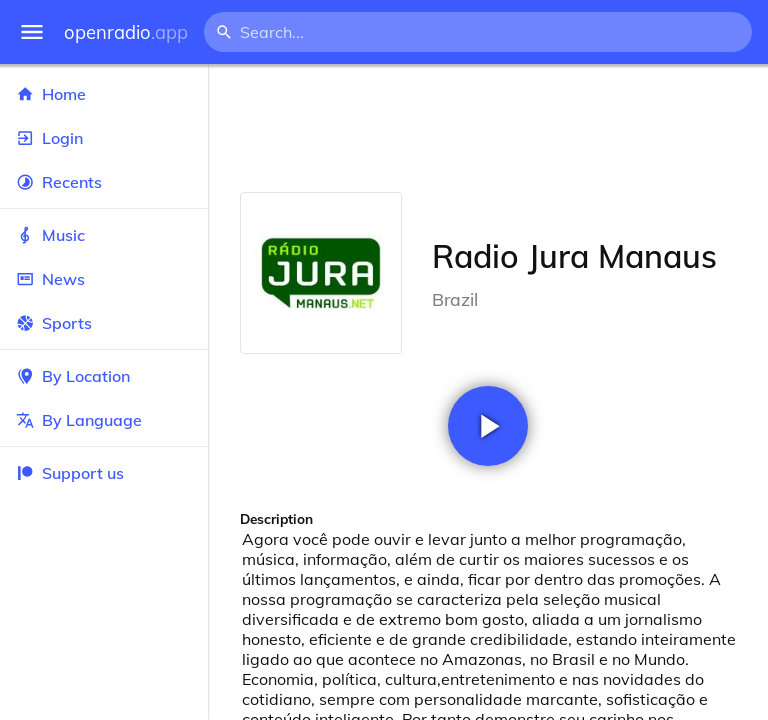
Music (104, 235)
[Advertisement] (488, 128)
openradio (126, 32)
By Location (104, 376)
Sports (104, 323)
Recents (104, 182)
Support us (70, 473)
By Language (104, 420)
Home (104, 94)
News (104, 279)
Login (104, 138)
